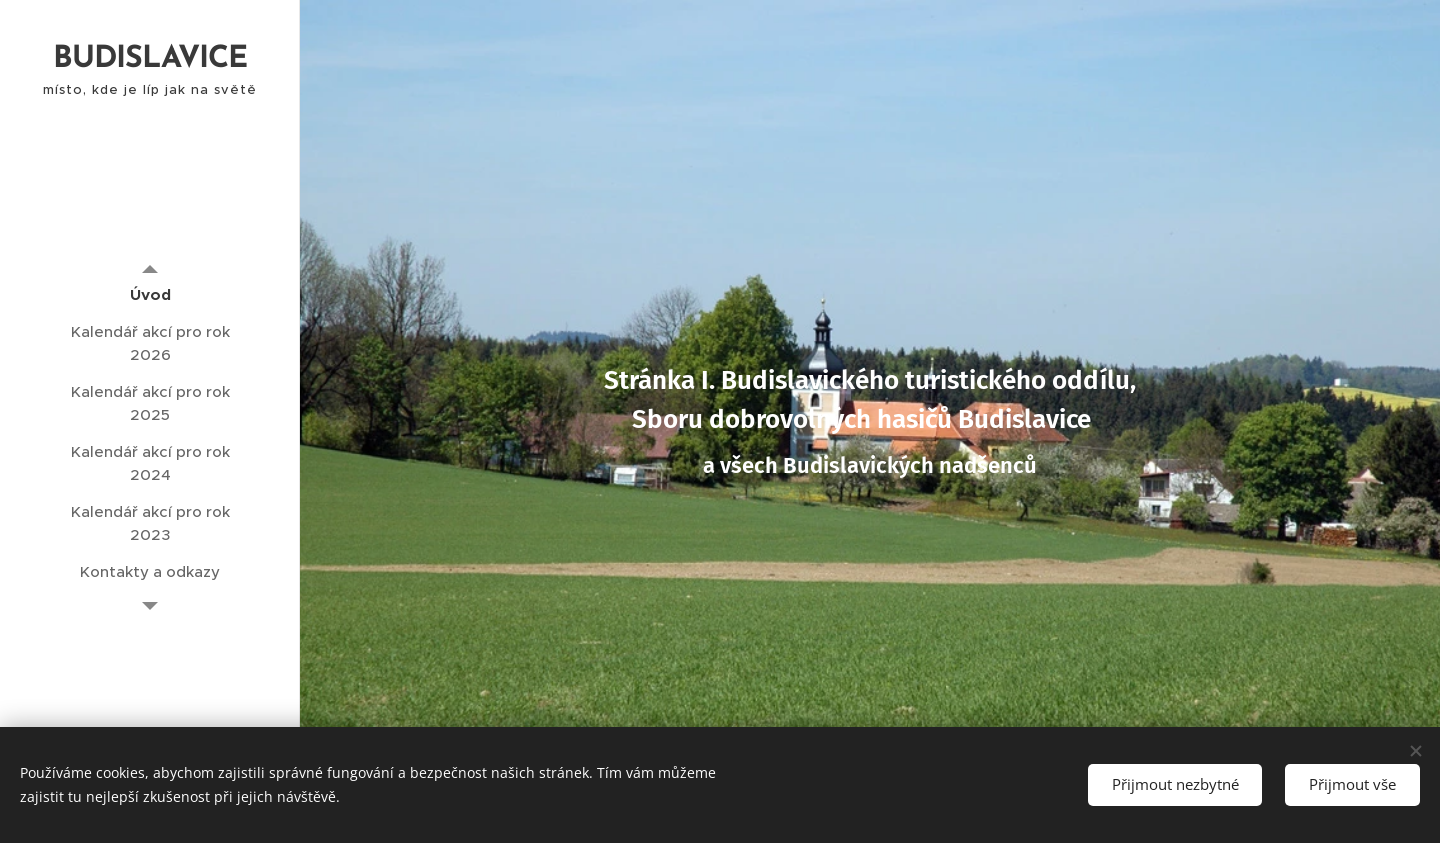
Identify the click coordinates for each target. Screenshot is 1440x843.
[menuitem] (150, 294)
